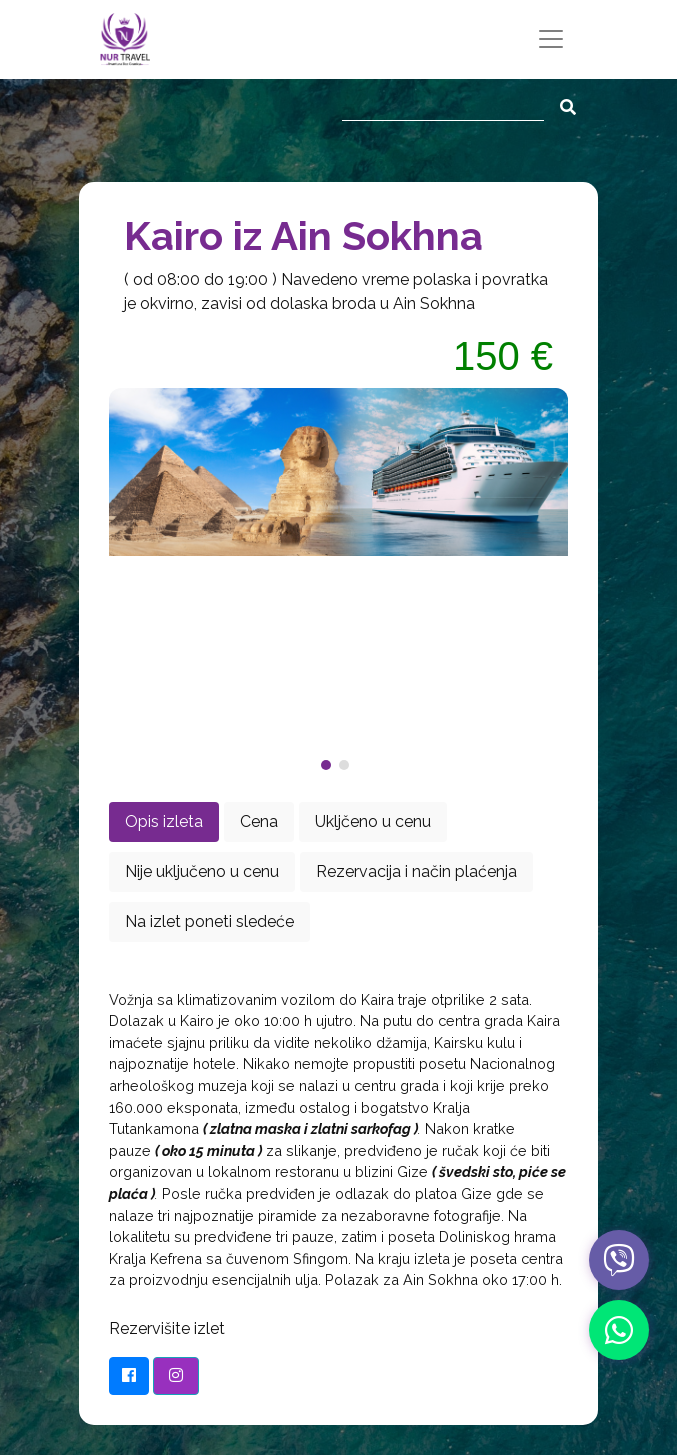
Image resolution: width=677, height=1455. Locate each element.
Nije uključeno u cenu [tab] (202, 871)
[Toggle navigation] (551, 39)
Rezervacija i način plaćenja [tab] (416, 871)
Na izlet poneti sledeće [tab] (209, 921)
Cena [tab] (259, 821)
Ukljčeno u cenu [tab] (373, 821)
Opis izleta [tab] (164, 821)
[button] (330, 765)
